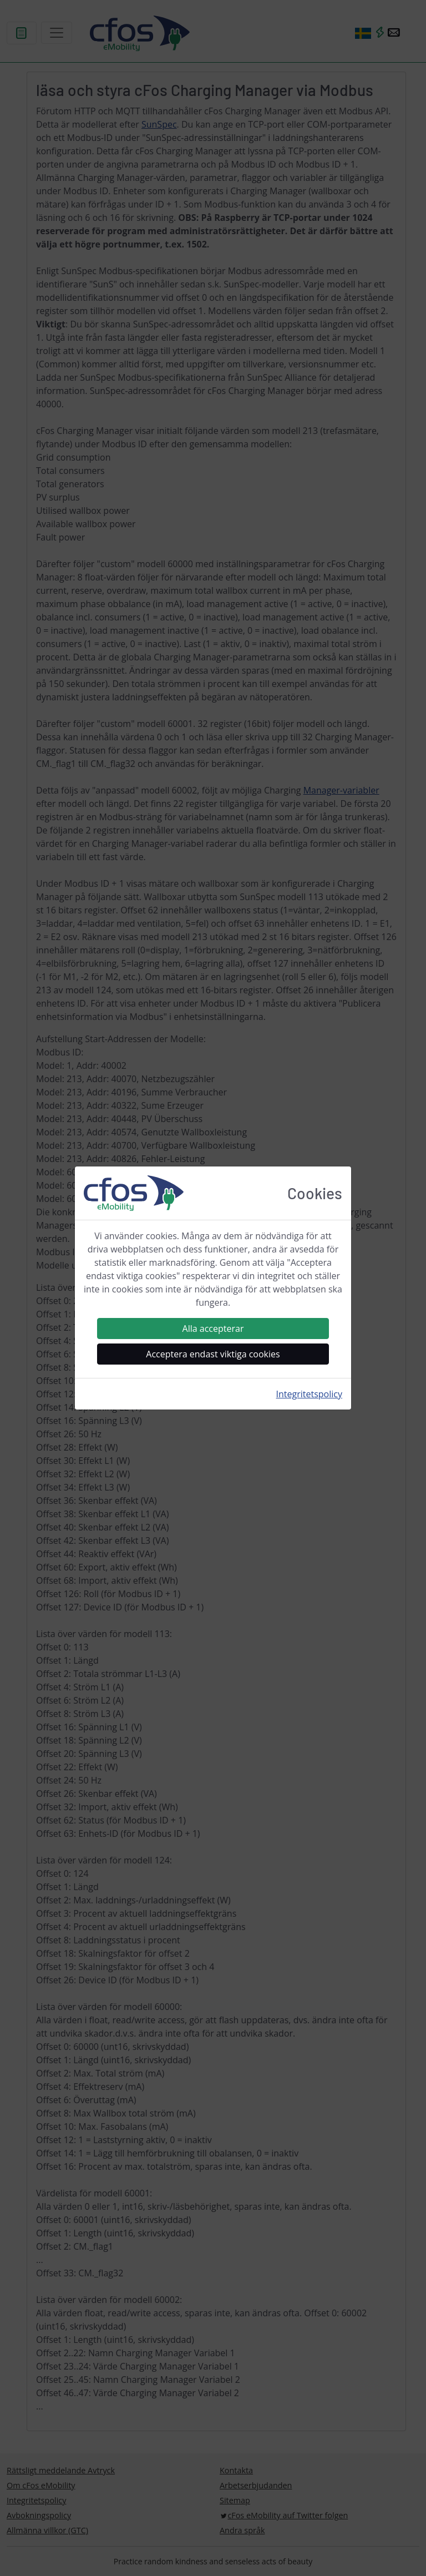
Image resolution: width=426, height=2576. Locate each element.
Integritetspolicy (309, 1394)
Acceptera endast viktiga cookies (213, 1354)
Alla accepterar (213, 1328)
